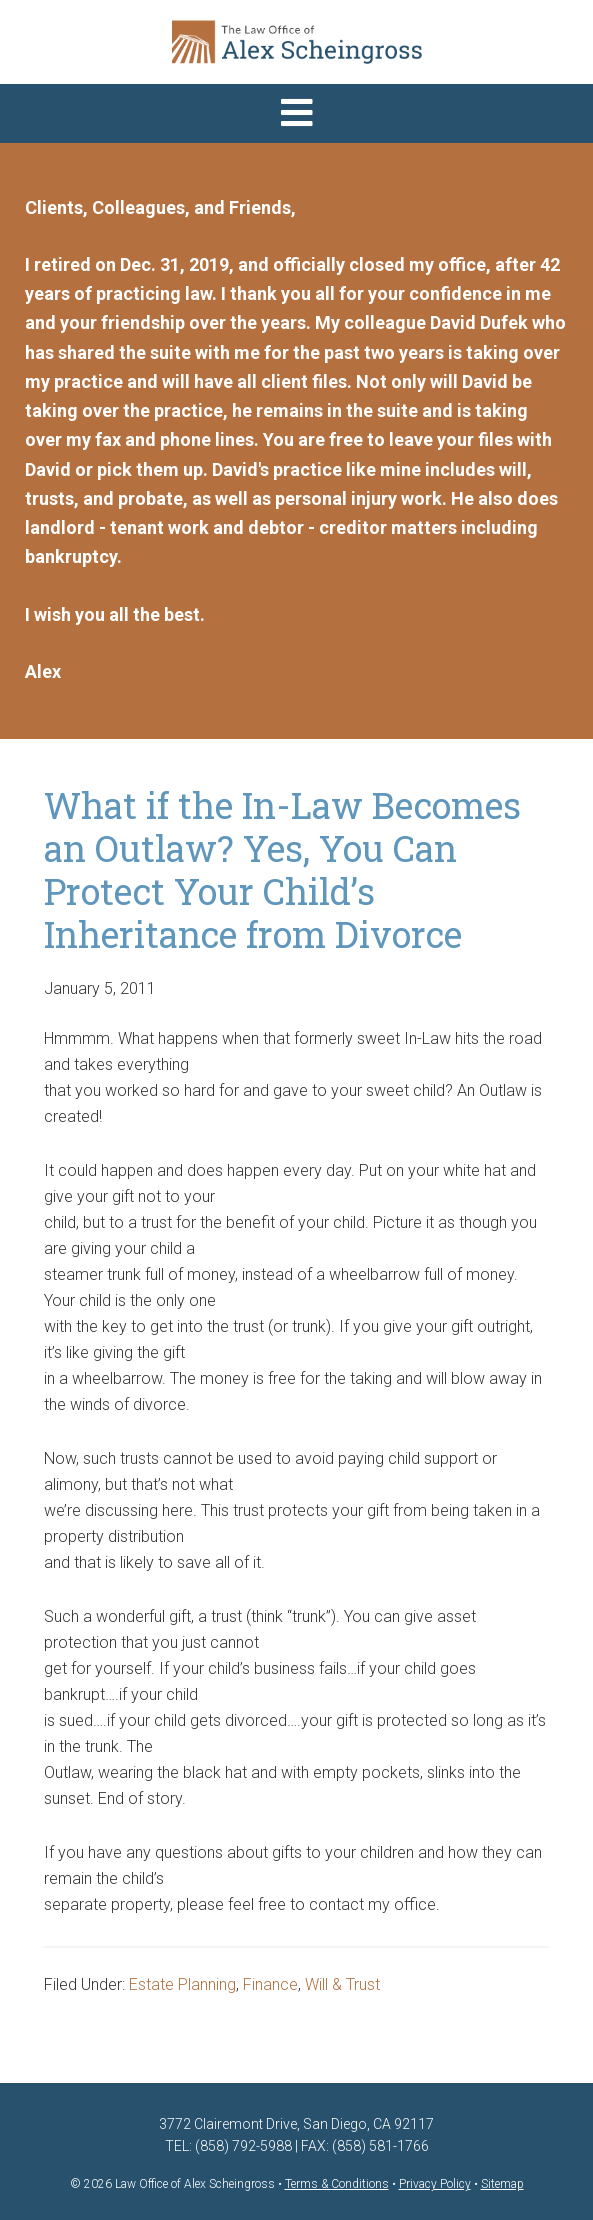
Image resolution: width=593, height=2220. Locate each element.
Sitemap (502, 2184)
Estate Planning (182, 1984)
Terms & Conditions (337, 2184)
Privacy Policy (435, 2184)
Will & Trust (342, 1984)
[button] (296, 113)
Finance (270, 1984)
